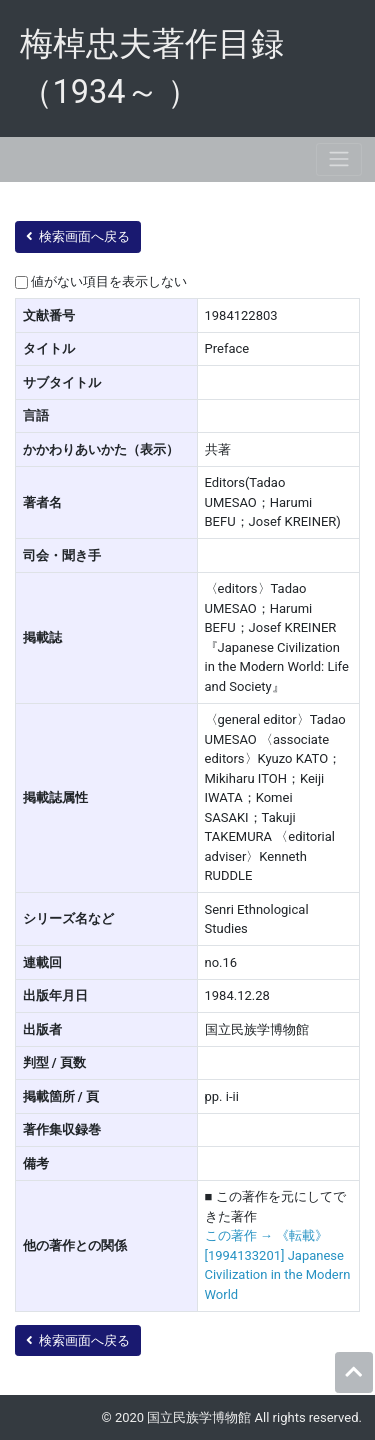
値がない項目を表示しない (109, 281)
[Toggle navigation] (339, 159)
